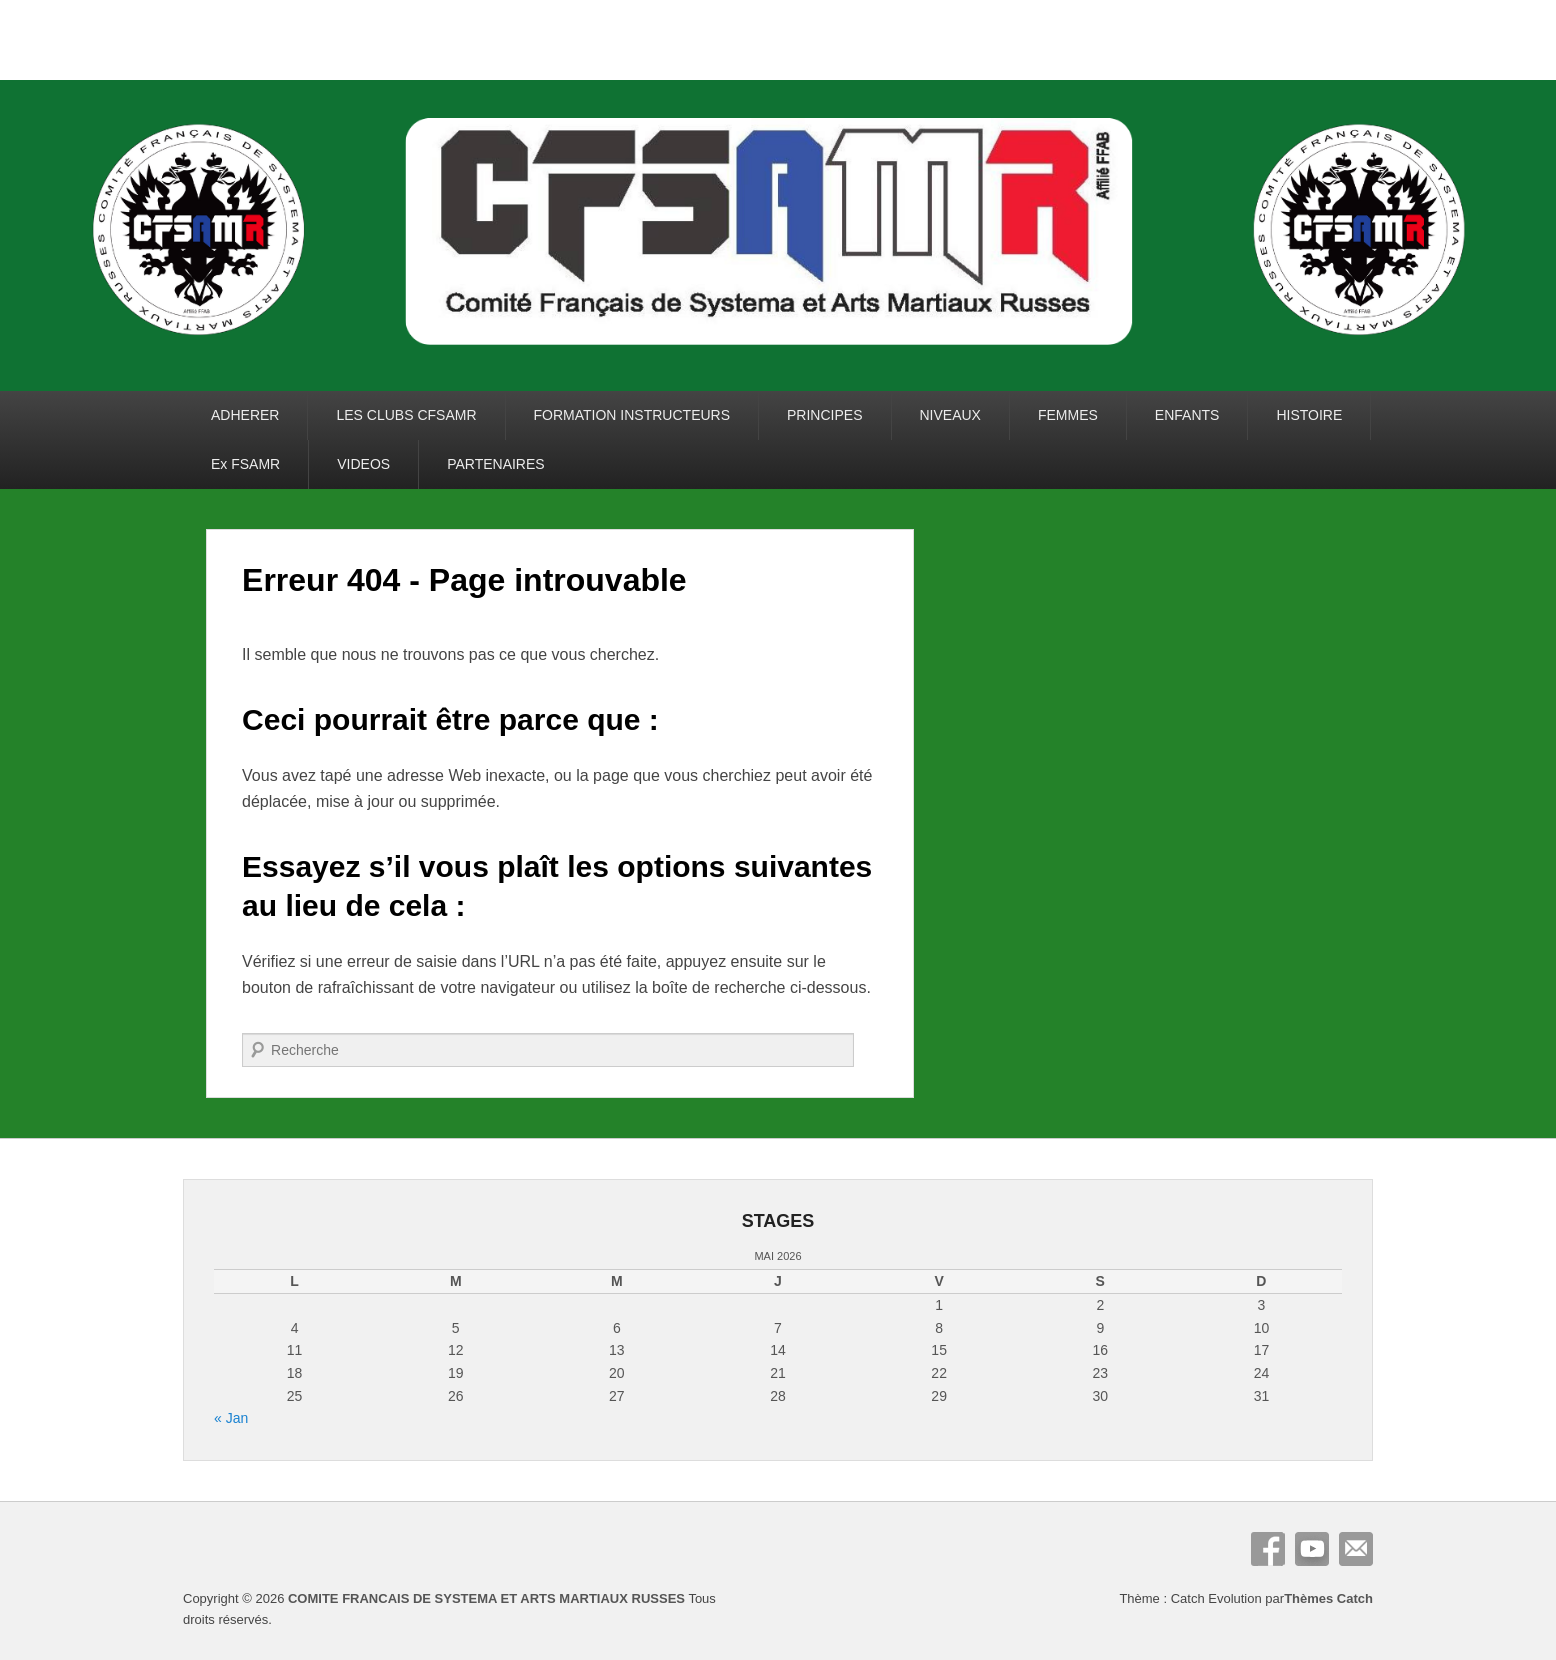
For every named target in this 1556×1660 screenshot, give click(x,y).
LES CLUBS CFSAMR (406, 415)
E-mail (1356, 1549)
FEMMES (1068, 415)
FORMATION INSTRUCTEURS (632, 415)
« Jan (231, 1418)
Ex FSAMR (245, 464)
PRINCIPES (824, 415)
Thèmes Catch (1328, 1598)
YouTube (1312, 1549)
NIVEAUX (950, 415)
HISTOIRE (1309, 415)
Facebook (1268, 1549)
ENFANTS (1187, 415)
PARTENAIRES (496, 464)
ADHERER (245, 415)
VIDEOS (363, 464)
